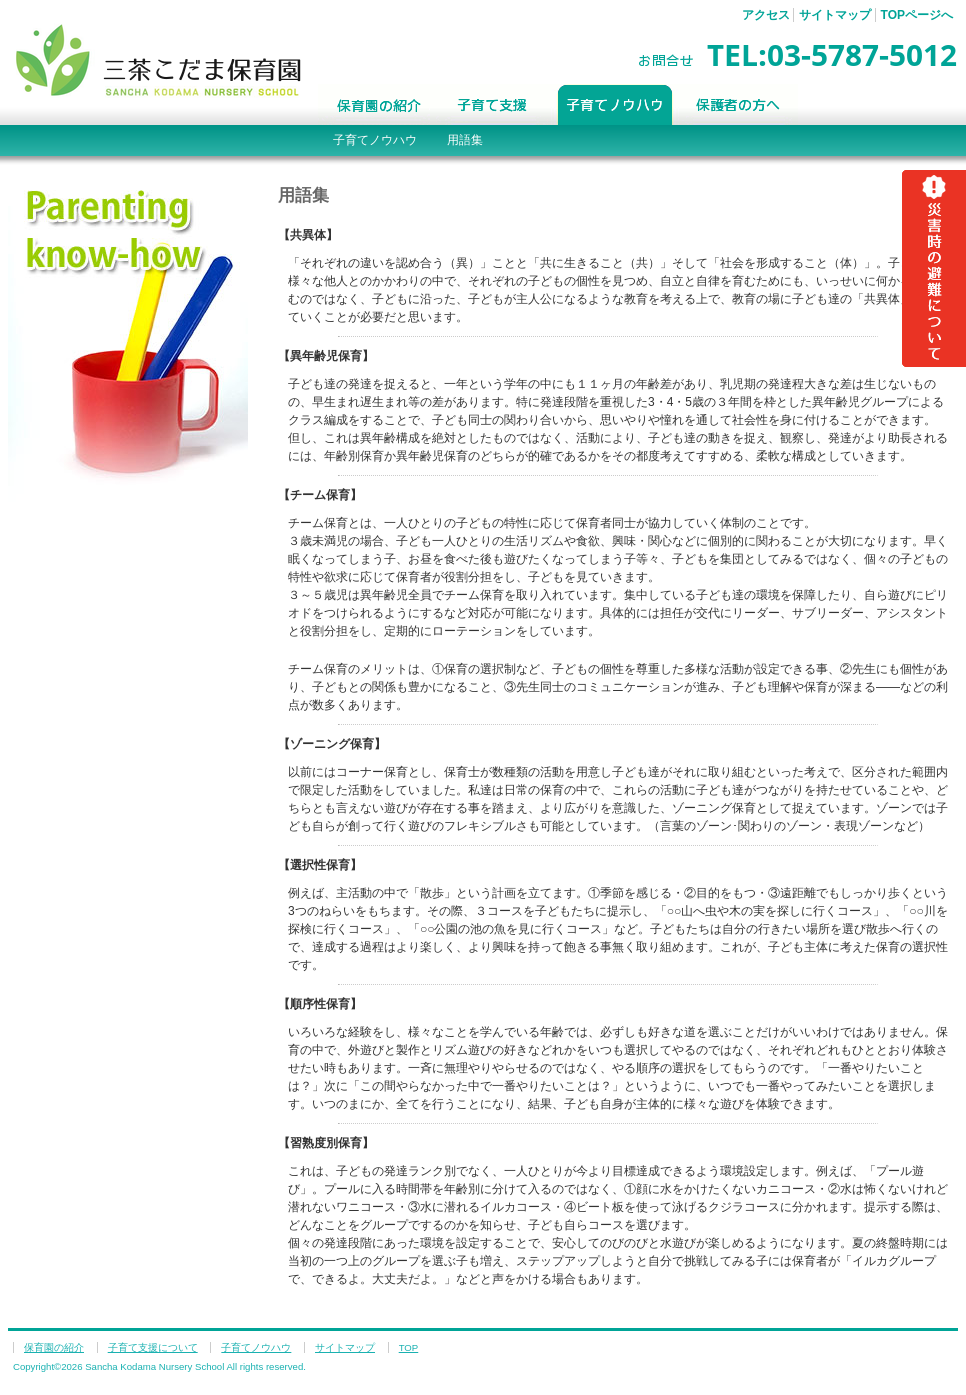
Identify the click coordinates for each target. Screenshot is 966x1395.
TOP (409, 1347)
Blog (868, 104)
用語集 (465, 140)
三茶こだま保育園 (158, 59)
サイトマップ (835, 15)
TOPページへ (917, 15)
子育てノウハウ (615, 104)
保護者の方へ (739, 104)
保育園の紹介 (377, 104)
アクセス (766, 15)
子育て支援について (493, 104)
